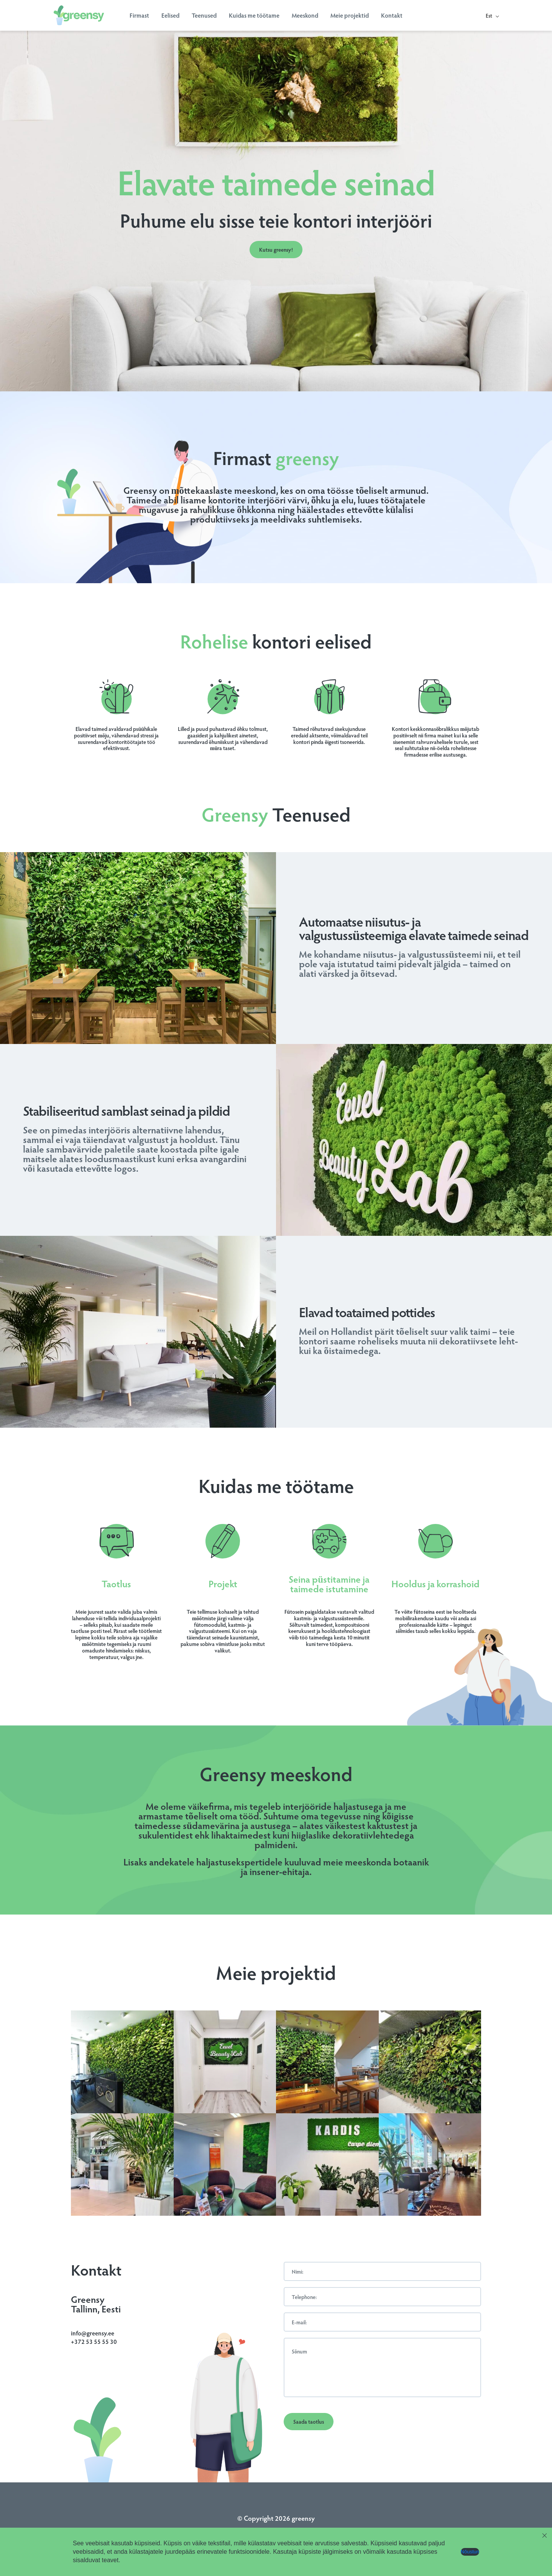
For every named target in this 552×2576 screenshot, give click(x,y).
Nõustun (470, 2552)
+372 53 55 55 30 (94, 2341)
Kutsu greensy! (276, 249)
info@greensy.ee (92, 2333)
